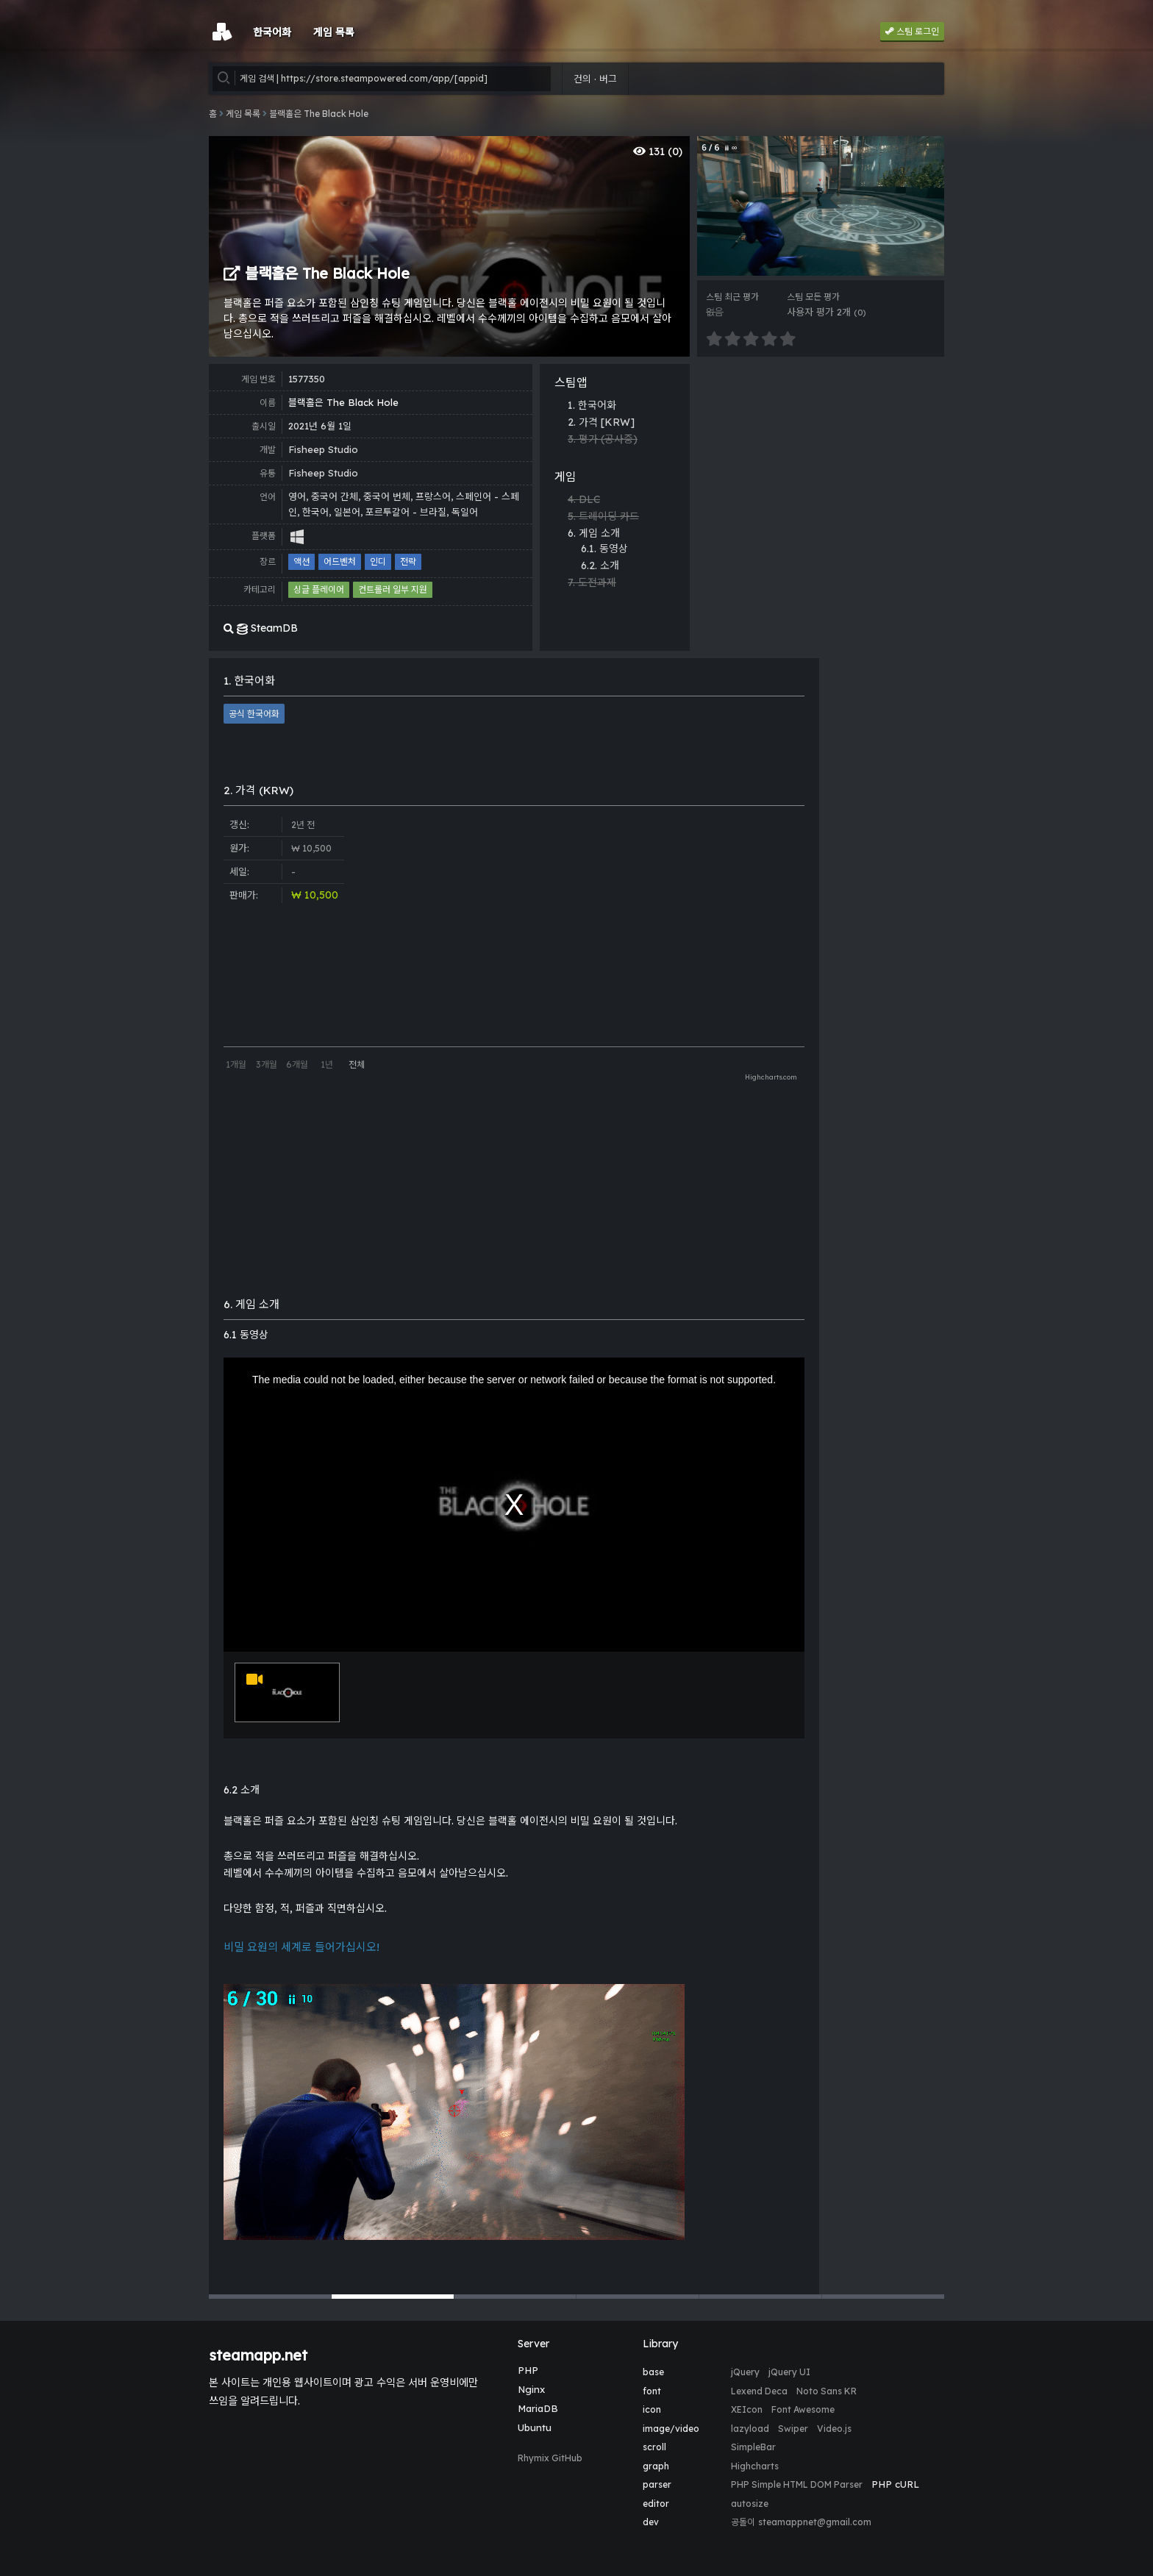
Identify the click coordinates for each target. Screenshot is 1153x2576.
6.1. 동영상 (604, 548)
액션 (301, 561)
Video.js (834, 2428)
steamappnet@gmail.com (814, 2521)
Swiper (793, 2428)
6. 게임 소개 (594, 533)
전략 (408, 561)
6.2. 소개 (600, 565)
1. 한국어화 (592, 405)
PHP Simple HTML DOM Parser (797, 2484)
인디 (378, 561)
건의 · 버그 (595, 79)
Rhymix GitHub (550, 2457)
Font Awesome (803, 2409)
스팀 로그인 (912, 31)
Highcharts (755, 2466)
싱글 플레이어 (318, 589)
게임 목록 (243, 113)
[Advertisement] (820, 467)
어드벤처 (340, 561)
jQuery (745, 2371)
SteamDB (261, 628)
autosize (749, 2503)
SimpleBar (753, 2446)
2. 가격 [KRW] (601, 422)
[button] (270, 2296)
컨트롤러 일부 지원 (392, 589)
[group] (820, 206)
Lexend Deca (759, 2391)
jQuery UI (789, 2371)
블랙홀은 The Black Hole (318, 113)
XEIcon (747, 2409)
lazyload (750, 2428)
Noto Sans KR (826, 2391)
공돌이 (743, 2521)
